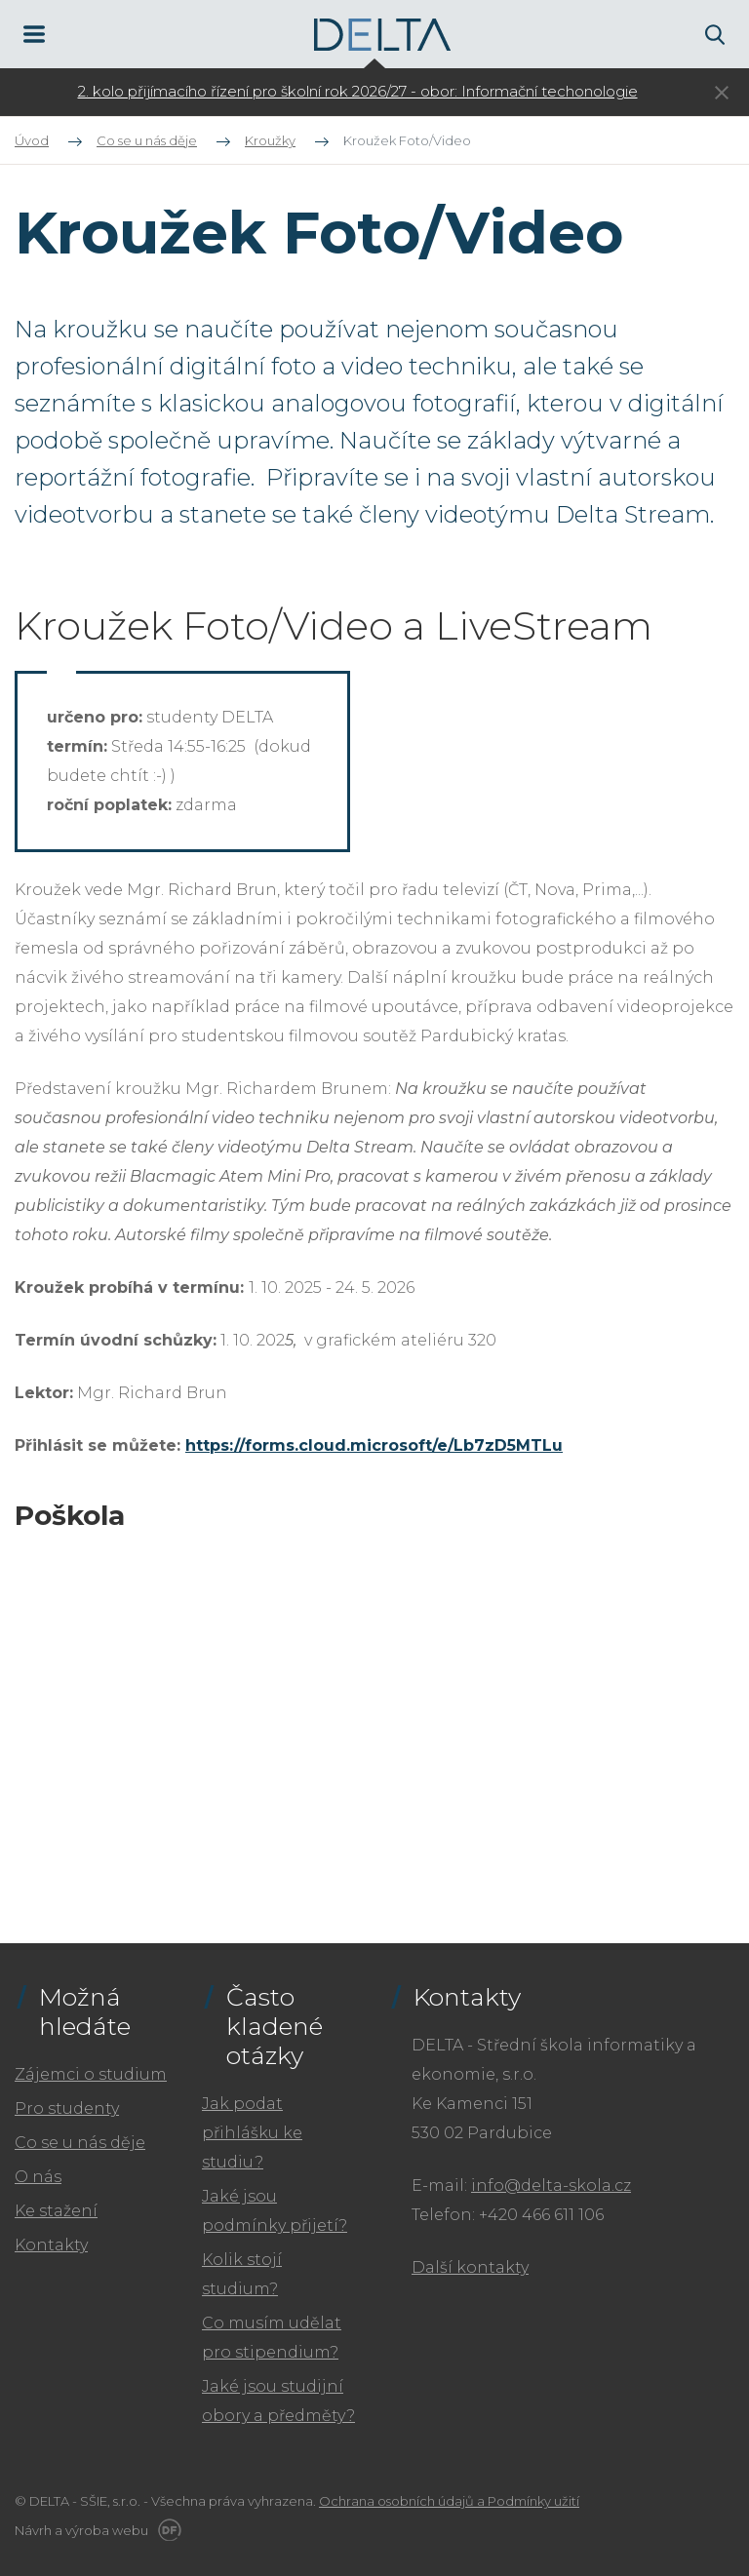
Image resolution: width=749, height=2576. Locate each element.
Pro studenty (67, 2108)
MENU (34, 34)
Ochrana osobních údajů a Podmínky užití (449, 2501)
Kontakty (51, 2245)
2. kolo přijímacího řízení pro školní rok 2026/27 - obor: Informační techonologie (358, 91)
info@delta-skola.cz (551, 2185)
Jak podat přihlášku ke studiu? (252, 2132)
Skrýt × (721, 93)
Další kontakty (470, 2267)
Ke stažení (56, 2211)
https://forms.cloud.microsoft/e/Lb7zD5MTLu (374, 1445)
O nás (38, 2176)
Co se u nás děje (80, 2142)
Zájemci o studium (91, 2074)
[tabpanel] (357, 92)
